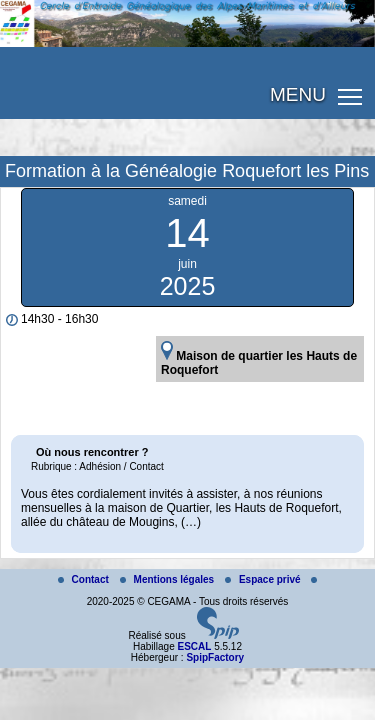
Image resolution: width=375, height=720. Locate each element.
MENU (298, 94)
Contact (85, 579)
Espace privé (264, 579)
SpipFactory (215, 657)
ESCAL (194, 646)
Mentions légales (168, 579)
